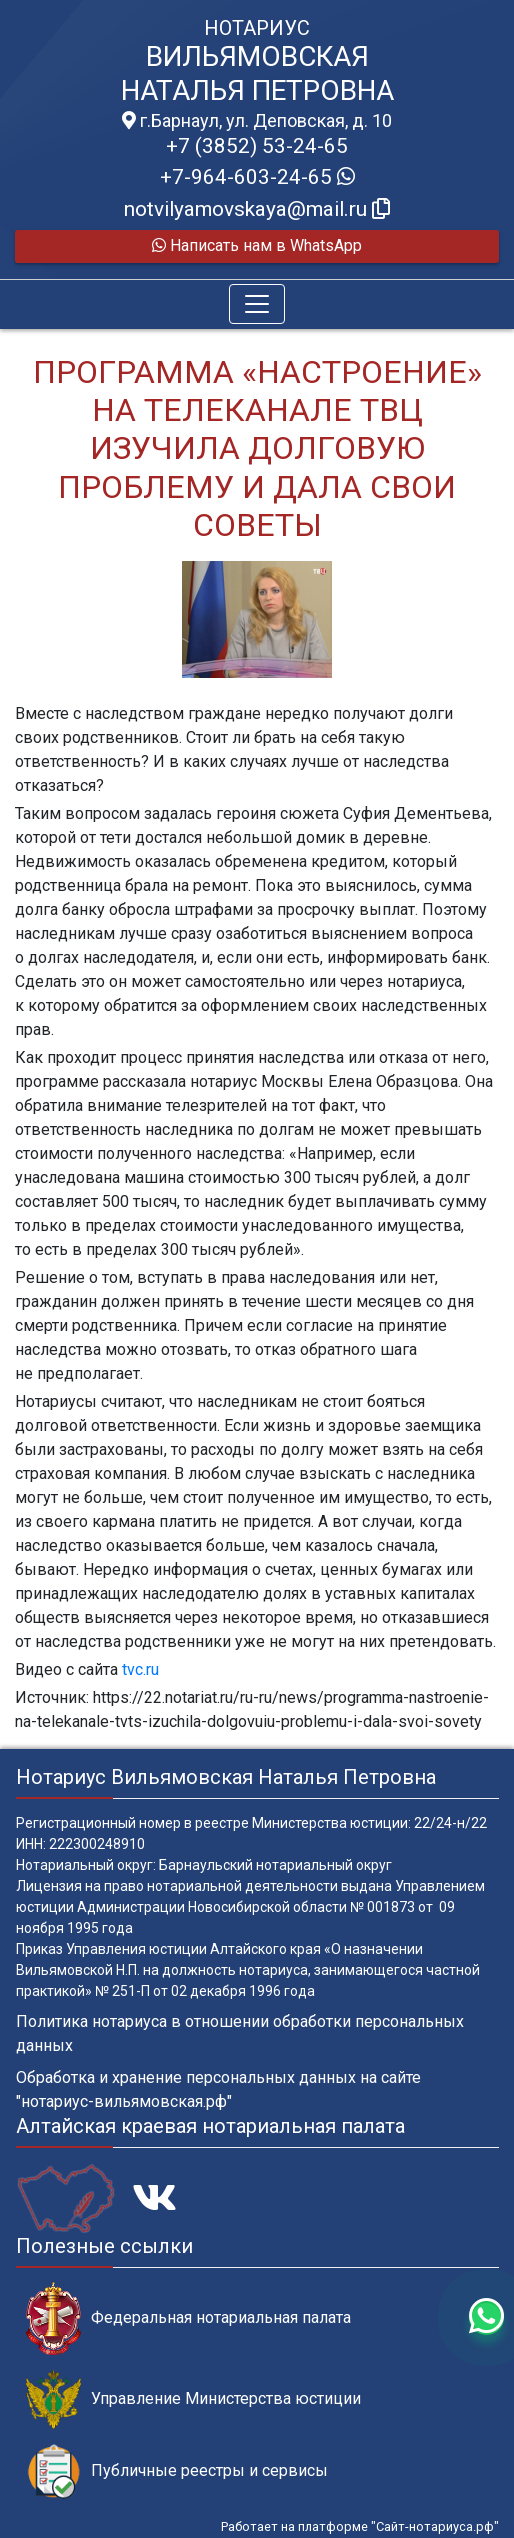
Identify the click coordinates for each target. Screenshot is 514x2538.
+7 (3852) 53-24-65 (257, 146)
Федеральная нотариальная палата (188, 2318)
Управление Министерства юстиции (193, 2399)
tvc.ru (140, 1669)
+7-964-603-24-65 (257, 177)
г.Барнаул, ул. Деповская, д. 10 (257, 121)
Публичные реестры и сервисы (177, 2471)
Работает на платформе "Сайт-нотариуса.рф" (360, 2526)
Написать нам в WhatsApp (257, 245)
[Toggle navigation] (257, 304)
